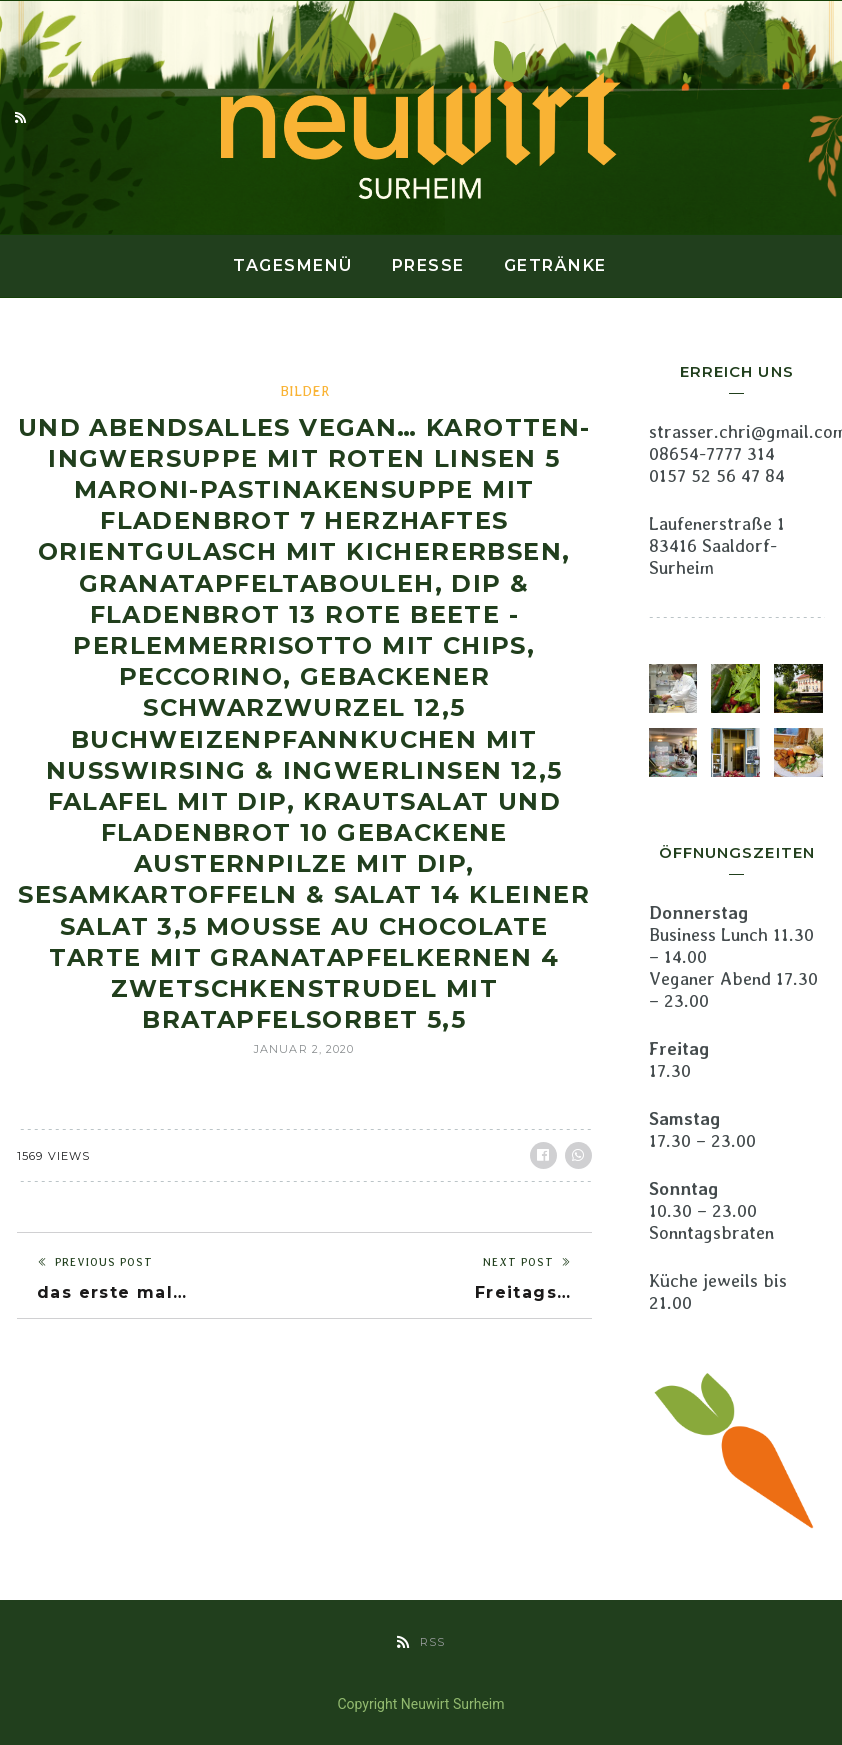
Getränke (555, 265)
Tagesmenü (293, 265)
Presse (428, 265)
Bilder (304, 391)
